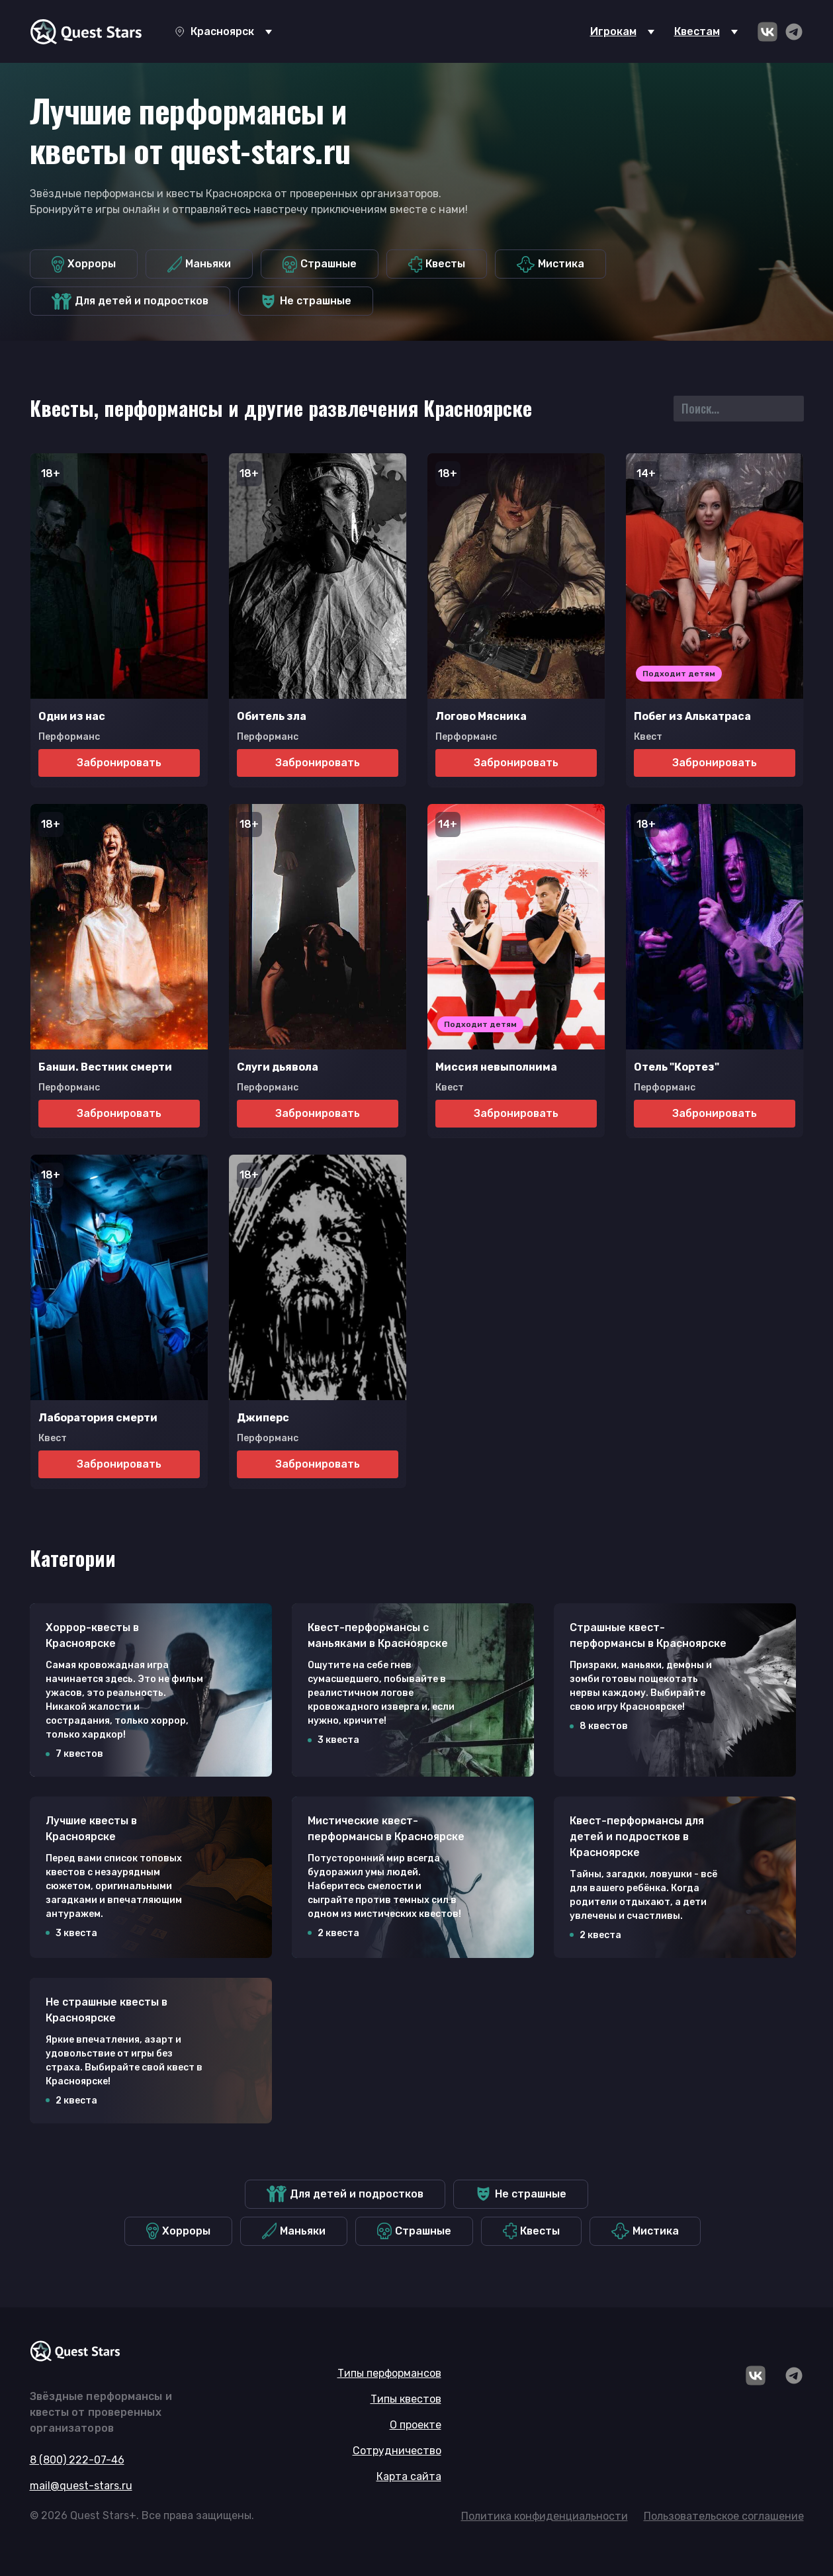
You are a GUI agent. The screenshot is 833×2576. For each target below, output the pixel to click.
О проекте (415, 2425)
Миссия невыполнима (496, 1067)
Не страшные (305, 301)
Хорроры (84, 264)
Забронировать (119, 762)
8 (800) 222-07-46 (77, 2460)
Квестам (697, 31)
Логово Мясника (481, 716)
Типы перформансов (389, 2373)
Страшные (320, 264)
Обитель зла (271, 716)
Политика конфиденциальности (544, 2516)
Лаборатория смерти (97, 1417)
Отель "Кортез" (676, 1067)
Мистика (550, 264)
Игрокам (613, 31)
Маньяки (199, 264)
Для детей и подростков (130, 301)
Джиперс (263, 1417)
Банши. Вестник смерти (105, 1067)
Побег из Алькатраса (692, 716)
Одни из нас (71, 716)
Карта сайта (408, 2476)
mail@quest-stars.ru (81, 2485)
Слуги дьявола (277, 1067)
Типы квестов (406, 2399)
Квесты (437, 264)
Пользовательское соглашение (724, 2516)
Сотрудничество (397, 2450)
